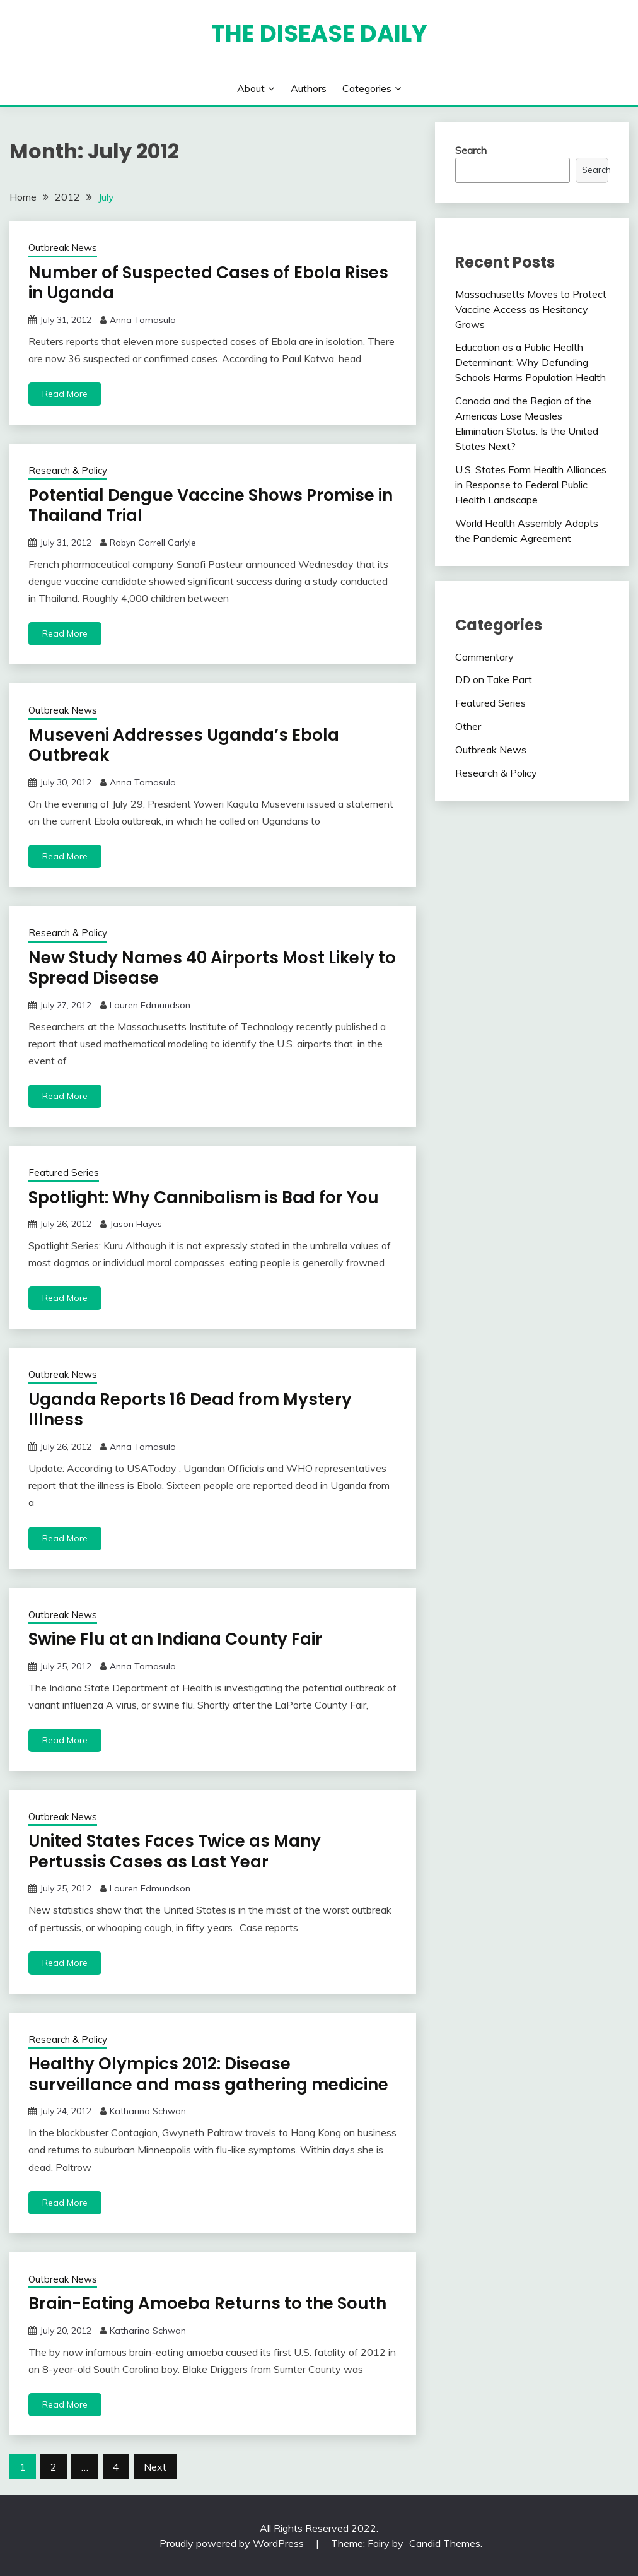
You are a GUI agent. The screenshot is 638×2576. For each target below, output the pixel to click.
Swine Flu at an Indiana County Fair (175, 1639)
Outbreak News (62, 248)
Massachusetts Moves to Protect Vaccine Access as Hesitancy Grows (530, 309)
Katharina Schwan (148, 2111)
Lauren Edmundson (150, 1005)
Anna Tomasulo (143, 320)
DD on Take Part (493, 679)
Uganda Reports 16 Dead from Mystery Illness (190, 1410)
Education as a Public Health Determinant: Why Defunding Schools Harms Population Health (530, 362)
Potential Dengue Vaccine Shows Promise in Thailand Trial (210, 505)
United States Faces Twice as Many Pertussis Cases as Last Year (174, 1851)
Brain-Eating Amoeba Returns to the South (207, 2303)
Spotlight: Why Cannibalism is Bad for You (203, 1197)
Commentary (484, 656)
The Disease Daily (319, 33)
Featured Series (63, 1173)
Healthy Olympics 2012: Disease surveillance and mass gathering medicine (208, 2074)
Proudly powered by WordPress (233, 2543)
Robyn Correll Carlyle (153, 542)
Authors (309, 88)
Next (155, 2467)
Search (471, 150)
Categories (367, 88)
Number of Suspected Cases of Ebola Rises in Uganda (208, 283)
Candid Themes (444, 2543)
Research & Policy (67, 470)
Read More (65, 393)
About (251, 88)
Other (468, 726)
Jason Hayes (136, 1224)
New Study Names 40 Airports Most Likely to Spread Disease (212, 968)
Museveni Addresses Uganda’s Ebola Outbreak (183, 745)
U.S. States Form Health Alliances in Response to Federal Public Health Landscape (530, 484)
